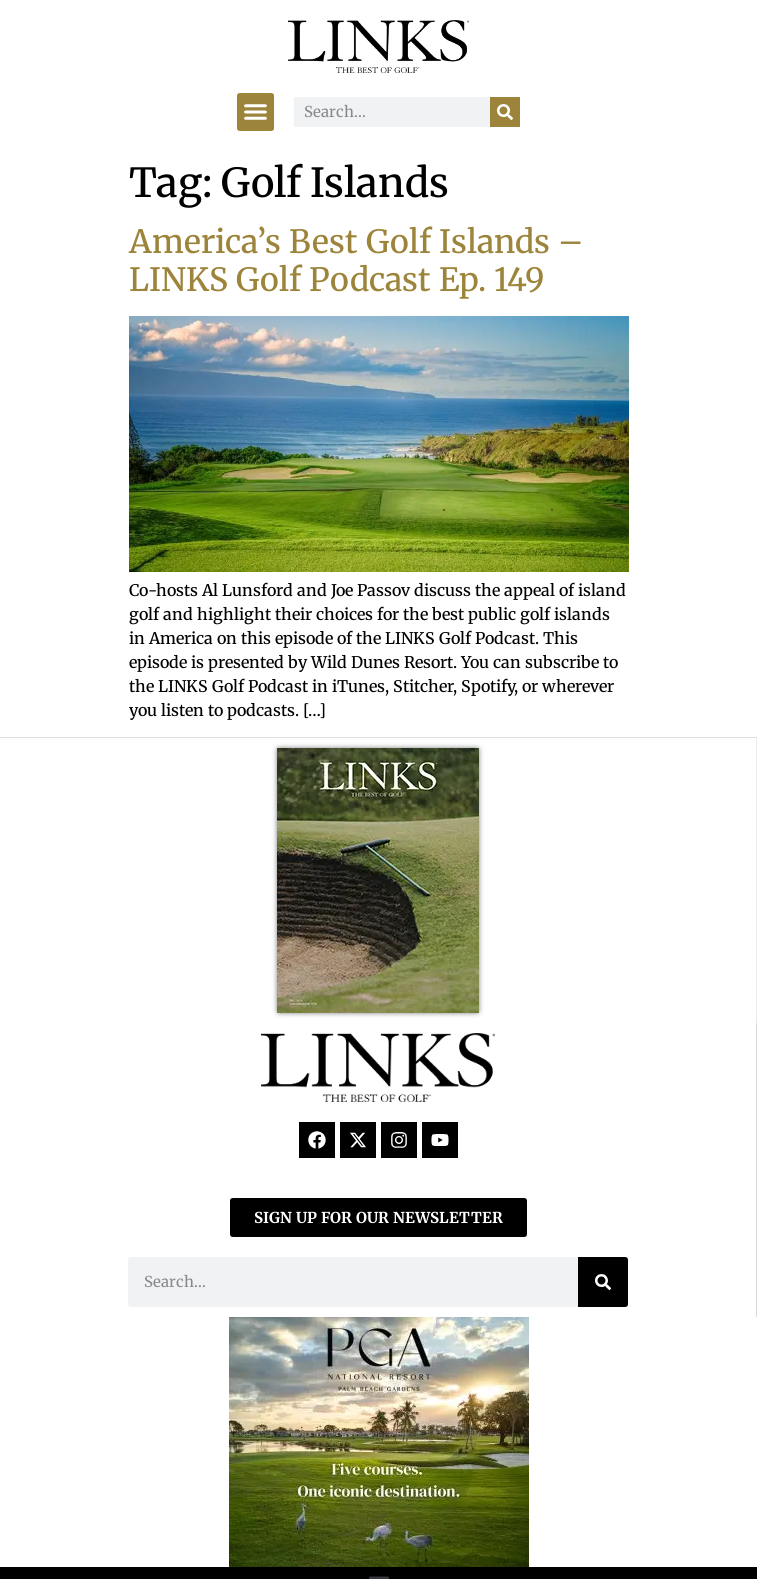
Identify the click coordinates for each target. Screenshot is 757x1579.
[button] (256, 112)
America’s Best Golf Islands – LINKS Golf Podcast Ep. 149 (356, 261)
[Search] (505, 112)
